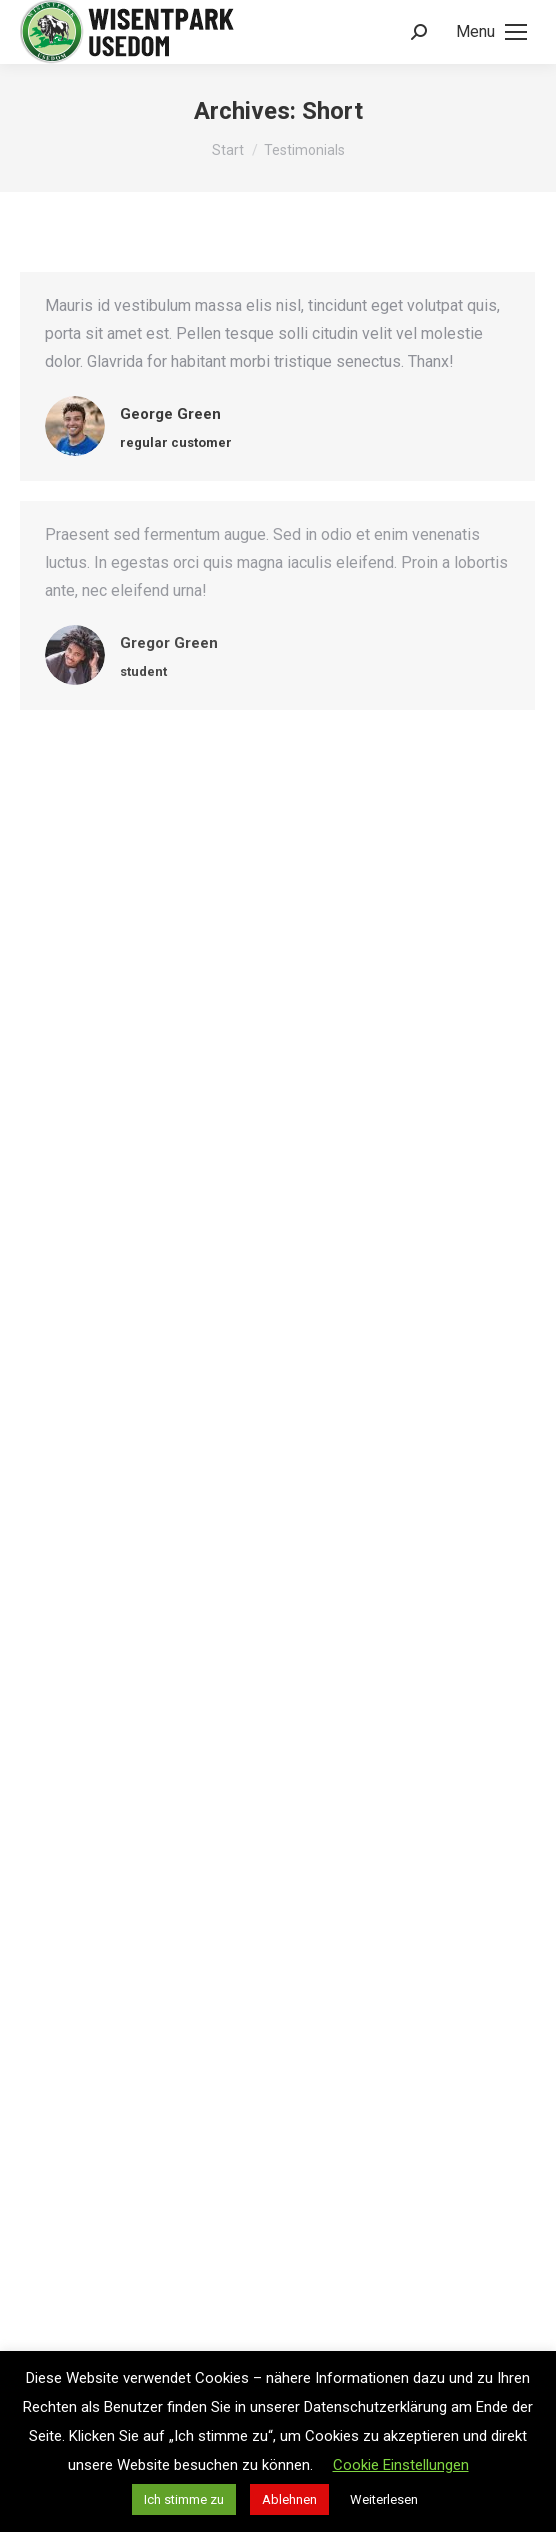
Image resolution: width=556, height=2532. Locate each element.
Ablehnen (289, 2499)
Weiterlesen (384, 2499)
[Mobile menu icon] (491, 32)
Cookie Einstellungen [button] (401, 2465)
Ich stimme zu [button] (184, 2499)
